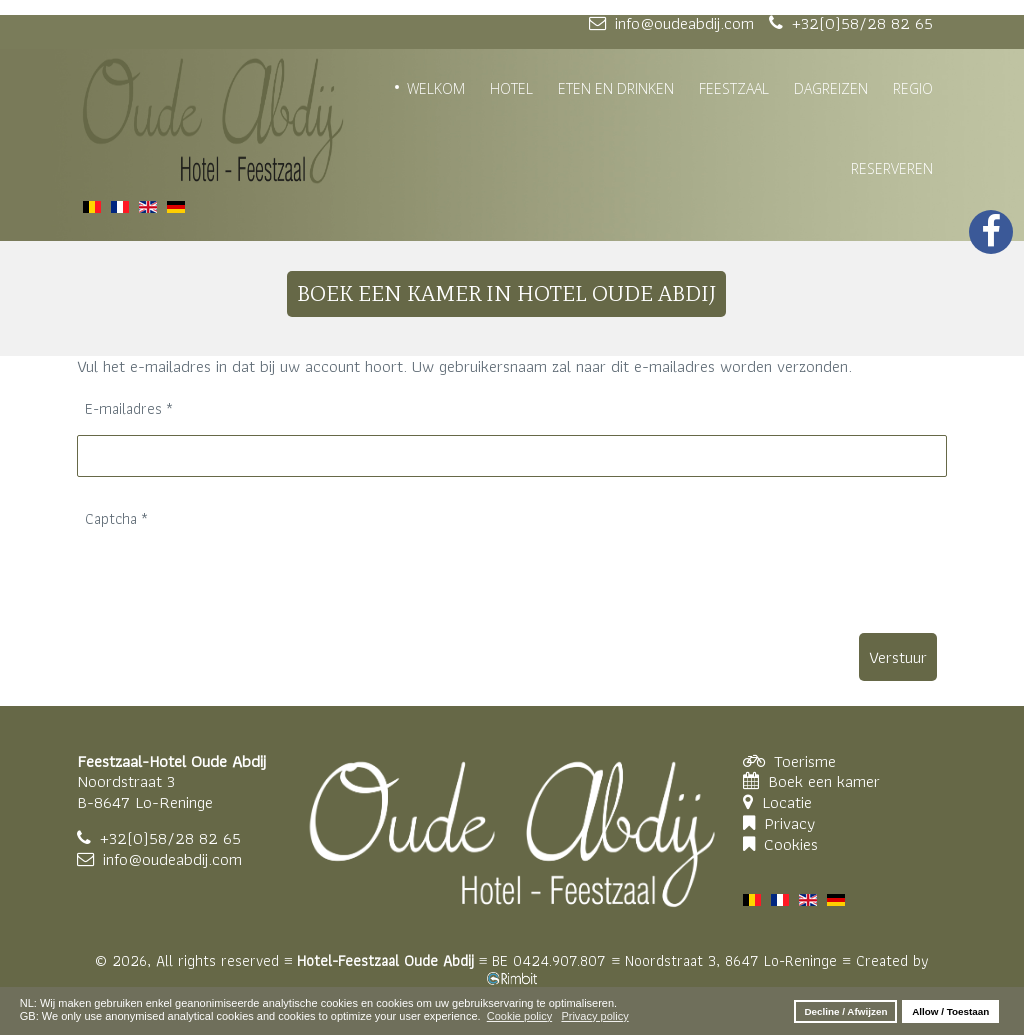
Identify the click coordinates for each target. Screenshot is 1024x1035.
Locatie (789, 802)
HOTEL (511, 88)
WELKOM (436, 88)
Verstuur (898, 657)
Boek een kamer (824, 781)
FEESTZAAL (734, 88)
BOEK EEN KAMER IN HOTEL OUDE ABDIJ (506, 293)
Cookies (791, 844)
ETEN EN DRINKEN (616, 88)
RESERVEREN (892, 168)
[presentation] (229, 584)
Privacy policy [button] (594, 1016)
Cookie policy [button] (519, 1016)
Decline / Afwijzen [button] (845, 1011)
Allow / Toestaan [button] (950, 1011)
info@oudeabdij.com (172, 859)
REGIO (913, 88)
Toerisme (805, 761)
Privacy (789, 823)
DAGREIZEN (831, 88)
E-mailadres (129, 408)
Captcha (116, 518)
